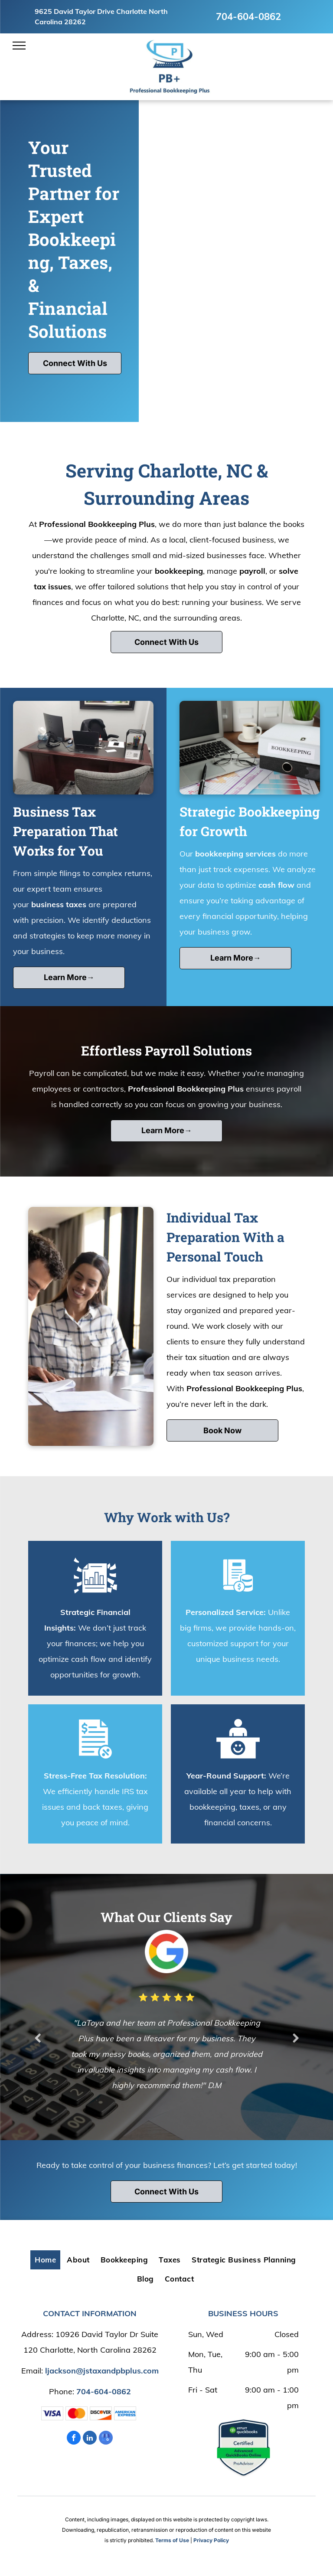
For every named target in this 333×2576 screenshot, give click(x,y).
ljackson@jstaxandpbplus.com (102, 2371)
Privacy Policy (211, 2540)
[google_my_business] (106, 2439)
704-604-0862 (248, 16)
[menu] (19, 45)
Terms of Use (172, 2540)
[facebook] (74, 2439)
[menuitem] (46, 2259)
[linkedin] (90, 2439)
